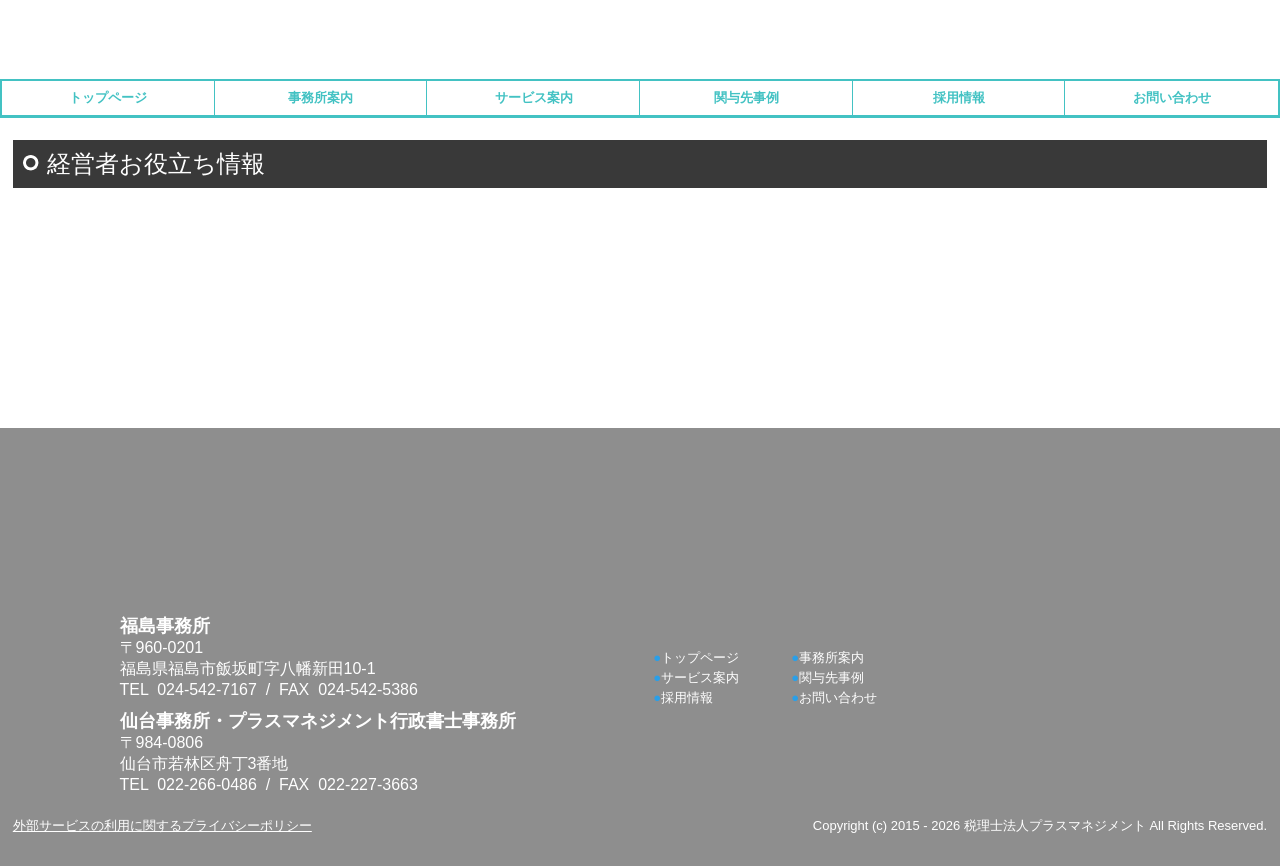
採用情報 (959, 97)
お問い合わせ (1172, 97)
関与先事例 (746, 97)
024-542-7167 (207, 689)
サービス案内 (534, 97)
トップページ (108, 97)
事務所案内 (320, 97)
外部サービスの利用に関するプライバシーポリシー (162, 825)
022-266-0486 (207, 784)
